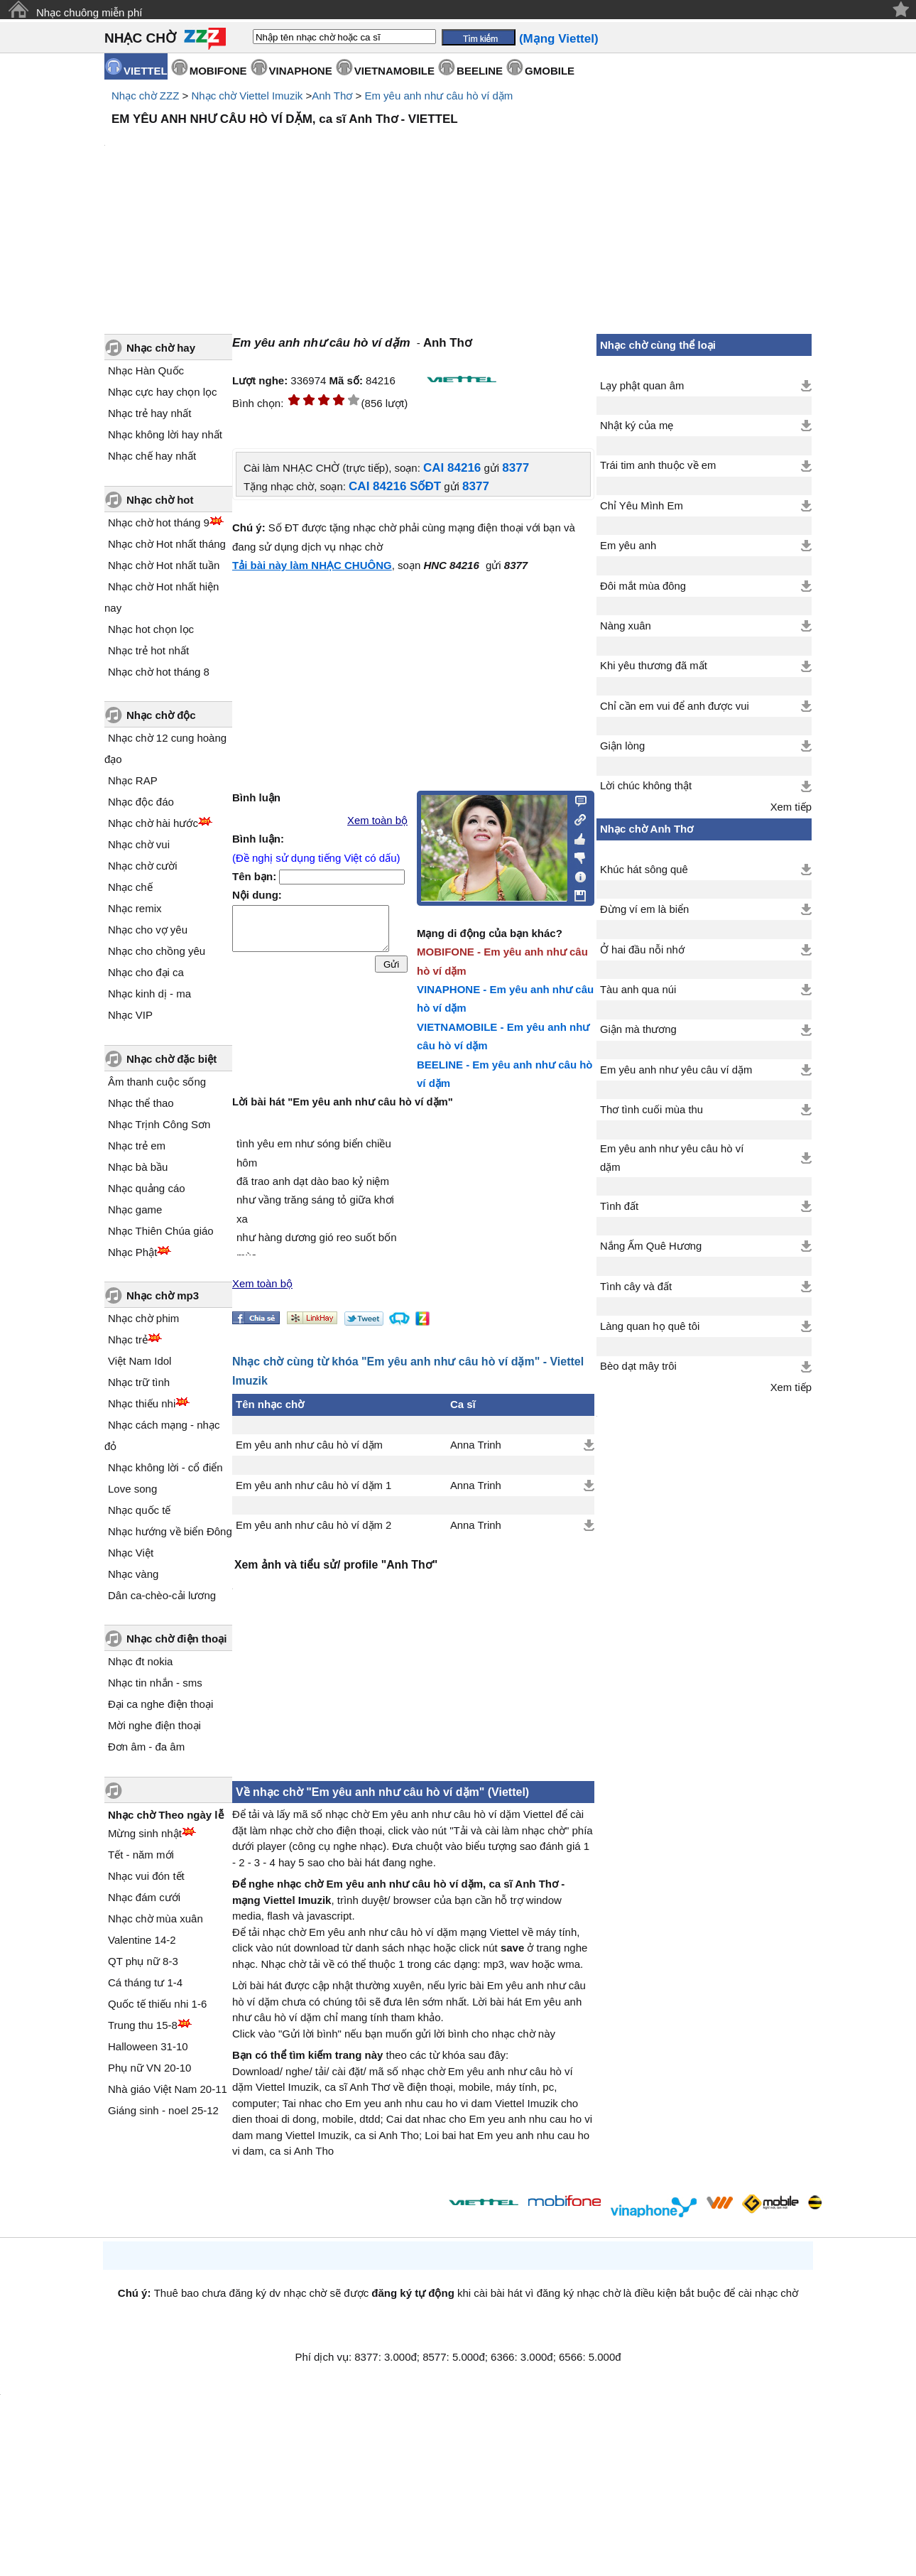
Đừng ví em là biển (644, 909)
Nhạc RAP (133, 780)
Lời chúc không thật (646, 785)
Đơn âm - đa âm (146, 1747)
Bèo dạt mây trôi (638, 1366)
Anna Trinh (475, 1445)
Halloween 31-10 (148, 2046)
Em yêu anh (628, 545)
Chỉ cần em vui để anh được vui (674, 706)
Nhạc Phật (132, 1252)
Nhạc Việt (130, 1553)
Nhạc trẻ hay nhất (149, 413)
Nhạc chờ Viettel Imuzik (246, 96)
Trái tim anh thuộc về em (658, 465)
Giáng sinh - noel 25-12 (163, 2110)
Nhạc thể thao (141, 1103)
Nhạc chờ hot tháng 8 (158, 672)
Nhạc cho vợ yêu (147, 930)
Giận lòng (622, 746)
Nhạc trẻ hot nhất (148, 650)
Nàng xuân (625, 626)
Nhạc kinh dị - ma (149, 993)
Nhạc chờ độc (161, 715)
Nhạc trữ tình (139, 1382)
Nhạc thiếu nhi (141, 1403)
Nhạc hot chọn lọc (151, 629)
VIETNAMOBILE (394, 71)
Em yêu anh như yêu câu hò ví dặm (671, 1158)
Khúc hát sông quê (644, 869)
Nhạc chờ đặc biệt (171, 1059)
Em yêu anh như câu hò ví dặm (438, 96)
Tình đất (619, 1206)
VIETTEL (146, 71)
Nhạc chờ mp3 (162, 1295)
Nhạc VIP (130, 1015)
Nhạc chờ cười (143, 866)
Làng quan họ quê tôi (649, 1326)
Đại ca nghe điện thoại (160, 1704)
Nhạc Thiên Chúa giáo (161, 1231)
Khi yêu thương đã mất (653, 665)
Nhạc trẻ (128, 1339)
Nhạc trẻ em (136, 1146)
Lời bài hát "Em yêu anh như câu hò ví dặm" (342, 1102)
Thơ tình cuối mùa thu (651, 1109)
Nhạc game (135, 1209)
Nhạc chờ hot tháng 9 (158, 522)
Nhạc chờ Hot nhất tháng (167, 544)
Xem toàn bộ (377, 820)
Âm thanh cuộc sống (157, 1082)
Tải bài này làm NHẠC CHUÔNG (312, 565)
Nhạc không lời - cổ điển (165, 1467)
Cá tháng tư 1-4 (145, 1982)
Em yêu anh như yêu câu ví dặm (676, 1070)
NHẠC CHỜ (140, 38)
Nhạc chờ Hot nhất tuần (163, 565)
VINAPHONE (300, 71)
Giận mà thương (638, 1029)
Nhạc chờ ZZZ (145, 96)
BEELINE (480, 71)
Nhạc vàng (133, 1574)
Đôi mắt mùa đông (643, 586)
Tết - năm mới (141, 1855)
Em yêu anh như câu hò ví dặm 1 (313, 1485)
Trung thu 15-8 (143, 2025)
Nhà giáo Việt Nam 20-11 (167, 2089)
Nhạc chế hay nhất (152, 456)
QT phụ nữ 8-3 (143, 1961)
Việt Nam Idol (139, 1361)
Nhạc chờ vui (139, 844)
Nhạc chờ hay (160, 348)
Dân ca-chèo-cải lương (162, 1595)
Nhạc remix (135, 908)
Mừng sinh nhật (145, 1833)
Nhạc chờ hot (160, 500)
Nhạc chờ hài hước (153, 823)
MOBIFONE (218, 71)
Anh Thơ (332, 96)
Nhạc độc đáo (141, 802)
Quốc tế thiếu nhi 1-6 (157, 2004)
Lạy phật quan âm (642, 385)
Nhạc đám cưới (144, 1897)
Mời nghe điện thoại (154, 1725)
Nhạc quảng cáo (146, 1188)
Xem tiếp (791, 807)
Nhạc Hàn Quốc (146, 370)
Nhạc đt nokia (140, 1661)
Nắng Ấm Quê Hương (651, 1246)
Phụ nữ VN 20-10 (149, 2068)
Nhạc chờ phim (143, 1318)
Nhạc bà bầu (138, 1167)
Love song (132, 1489)
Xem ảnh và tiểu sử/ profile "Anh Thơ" (335, 1565)
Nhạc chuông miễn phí (89, 12)
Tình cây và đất (636, 1286)
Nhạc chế (130, 887)
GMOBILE (549, 71)
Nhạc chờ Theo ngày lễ (166, 1815)
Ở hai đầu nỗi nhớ (642, 950)
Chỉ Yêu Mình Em (641, 506)
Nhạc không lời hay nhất (165, 434)
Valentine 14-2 (142, 1940)
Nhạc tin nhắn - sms (155, 1683)
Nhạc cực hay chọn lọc (162, 392)
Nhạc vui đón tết (146, 1876)
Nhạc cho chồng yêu (156, 951)
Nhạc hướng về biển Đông (170, 1531)
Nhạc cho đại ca (146, 972)
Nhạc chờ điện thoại (176, 1639)
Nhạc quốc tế (139, 1510)
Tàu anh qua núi (638, 989)
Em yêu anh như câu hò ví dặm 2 (313, 1525)
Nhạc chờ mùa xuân (155, 1918)
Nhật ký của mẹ (636, 425)
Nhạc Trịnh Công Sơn (159, 1124)
